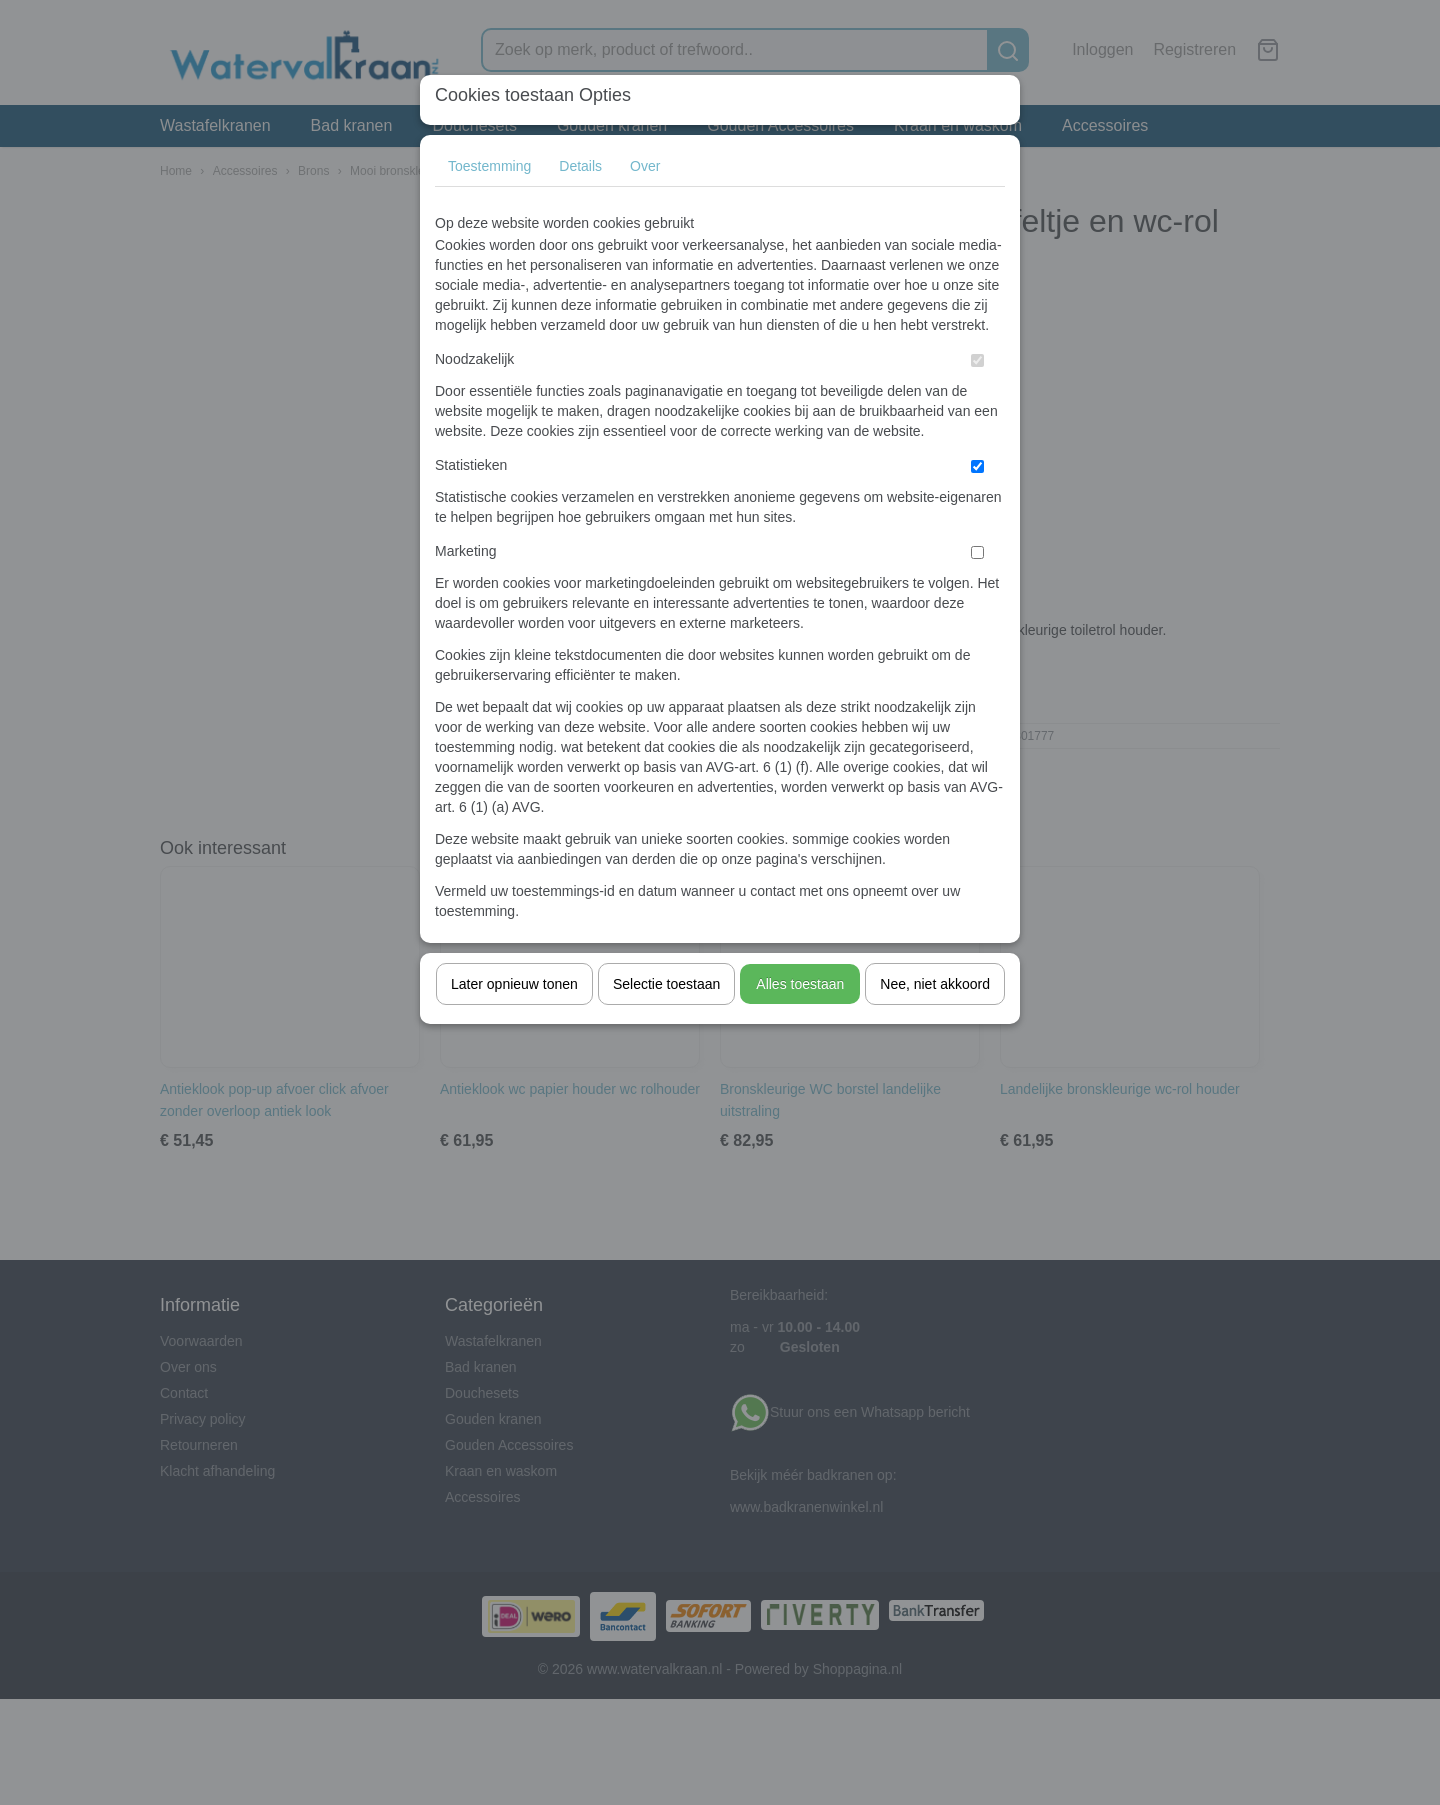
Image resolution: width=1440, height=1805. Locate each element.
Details (580, 166)
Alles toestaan (800, 984)
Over (645, 166)
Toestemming (489, 166)
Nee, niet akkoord (935, 984)
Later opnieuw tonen (514, 984)
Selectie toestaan (666, 984)
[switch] (977, 360)
